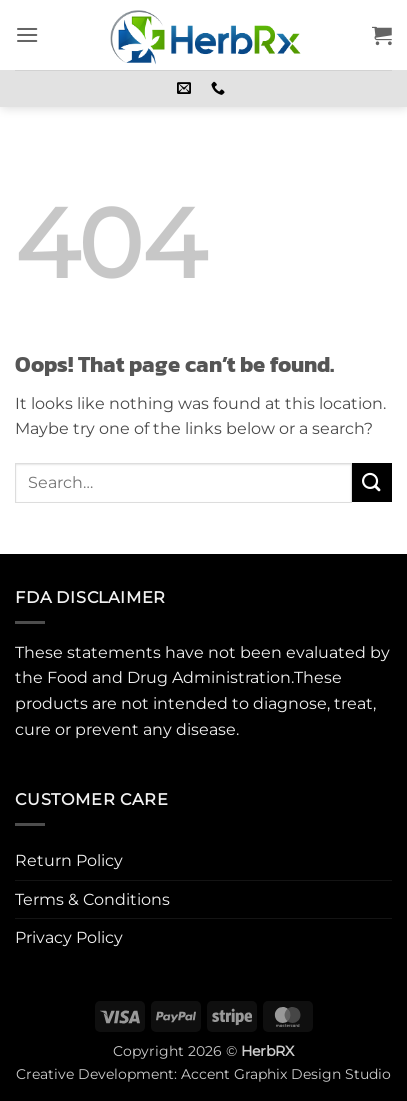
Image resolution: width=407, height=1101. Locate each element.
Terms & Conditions (92, 899)
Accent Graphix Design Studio (286, 1074)
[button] (27, 34)
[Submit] (372, 482)
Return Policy (69, 860)
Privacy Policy (69, 937)
